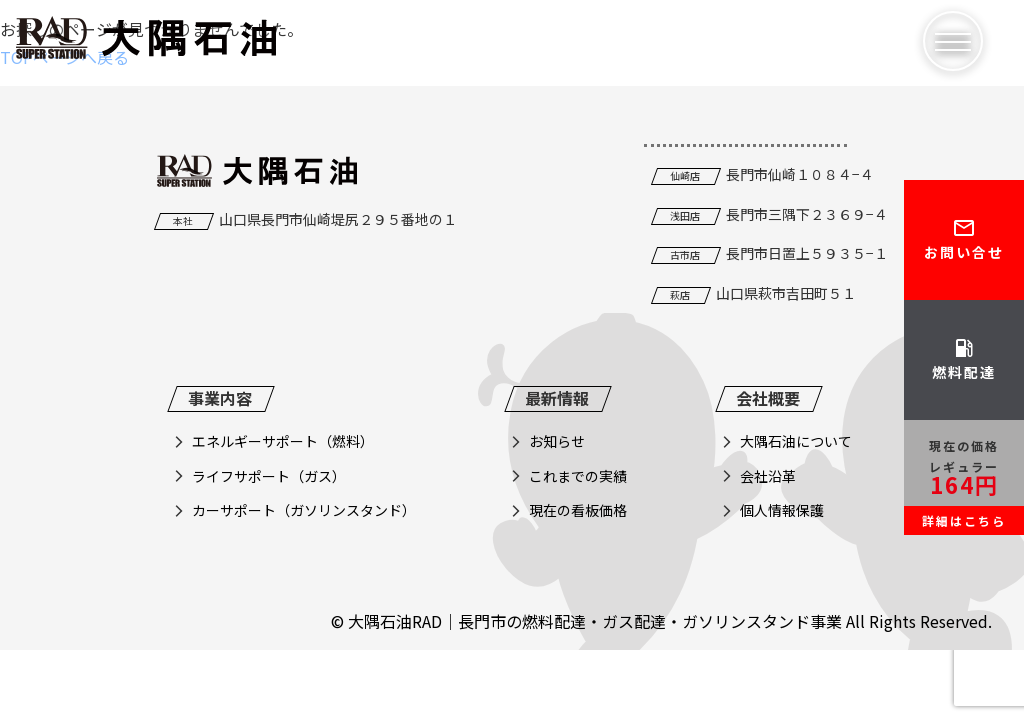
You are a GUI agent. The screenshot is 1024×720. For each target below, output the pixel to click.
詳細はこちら (964, 520)
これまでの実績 (578, 476)
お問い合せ (964, 239)
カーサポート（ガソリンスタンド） (304, 510)
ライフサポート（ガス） (269, 476)
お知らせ (557, 441)
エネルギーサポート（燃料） (283, 441)
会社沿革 (768, 476)
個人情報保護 (782, 510)
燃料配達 (964, 359)
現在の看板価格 (578, 510)
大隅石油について (796, 441)
